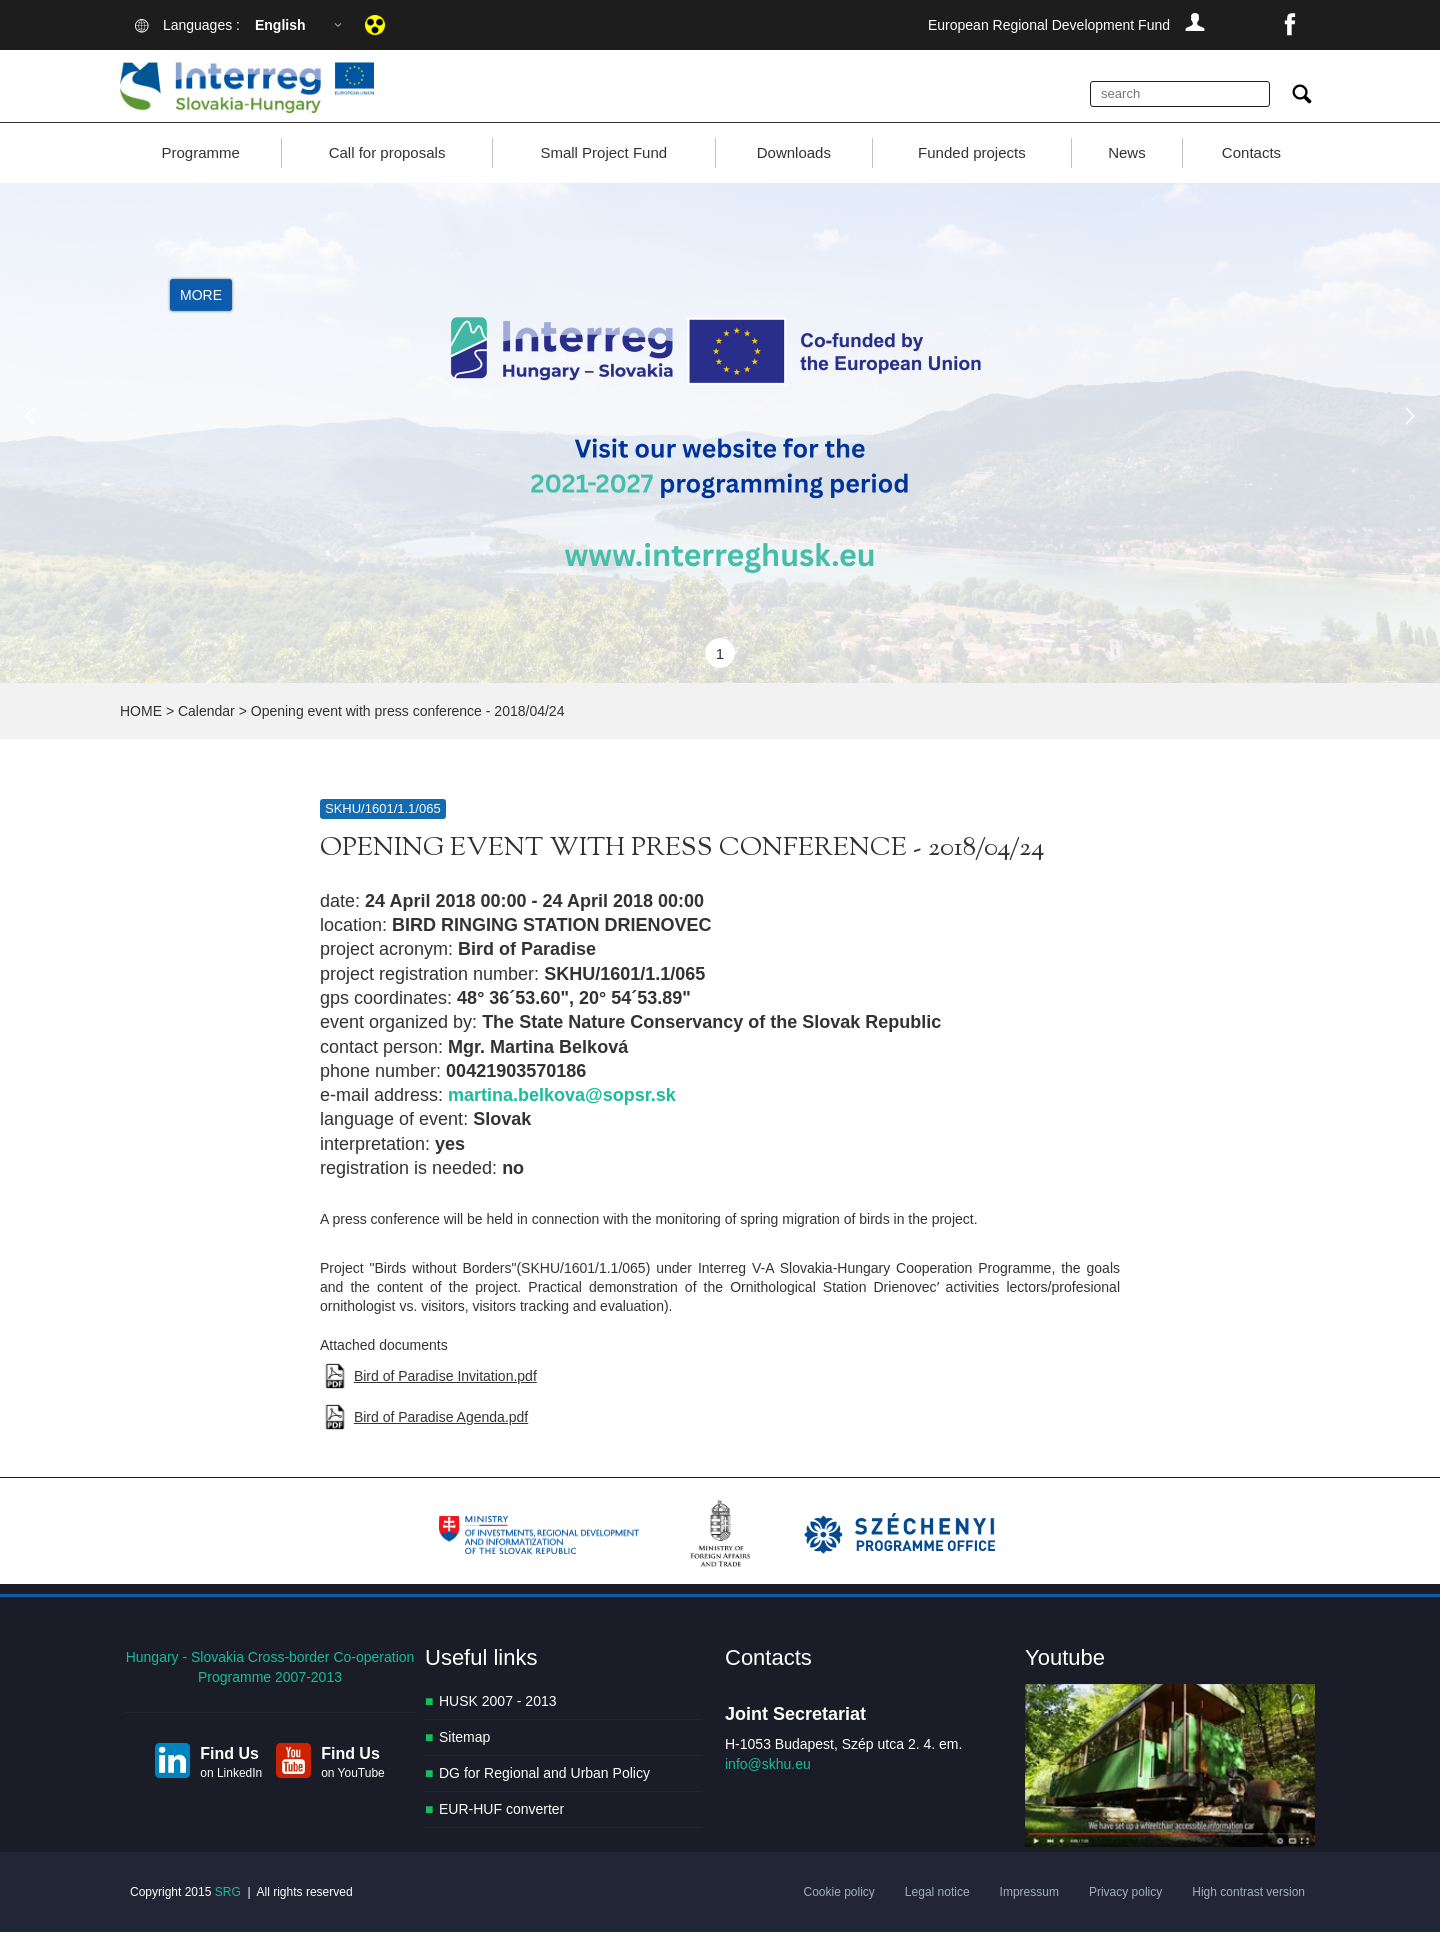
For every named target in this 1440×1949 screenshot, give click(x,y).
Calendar (206, 728)
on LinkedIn (231, 1790)
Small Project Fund (603, 169)
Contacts (1251, 169)
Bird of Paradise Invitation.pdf (445, 1393)
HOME (141, 728)
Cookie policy (838, 1909)
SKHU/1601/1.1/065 (383, 825)
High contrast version (1248, 1909)
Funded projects (972, 169)
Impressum (1029, 1909)
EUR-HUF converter (501, 1827)
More (201, 312)
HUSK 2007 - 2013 (498, 1719)
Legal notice (937, 1909)
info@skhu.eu (768, 1782)
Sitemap (464, 1755)
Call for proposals (387, 169)
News (1127, 169)
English (280, 25)
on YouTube (353, 1790)
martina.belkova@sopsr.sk (562, 1112)
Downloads (794, 169)
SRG (228, 1909)
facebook (1290, 25)
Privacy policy (1125, 1909)
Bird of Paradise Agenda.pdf (441, 1435)
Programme (200, 169)
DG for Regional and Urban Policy (544, 1791)
